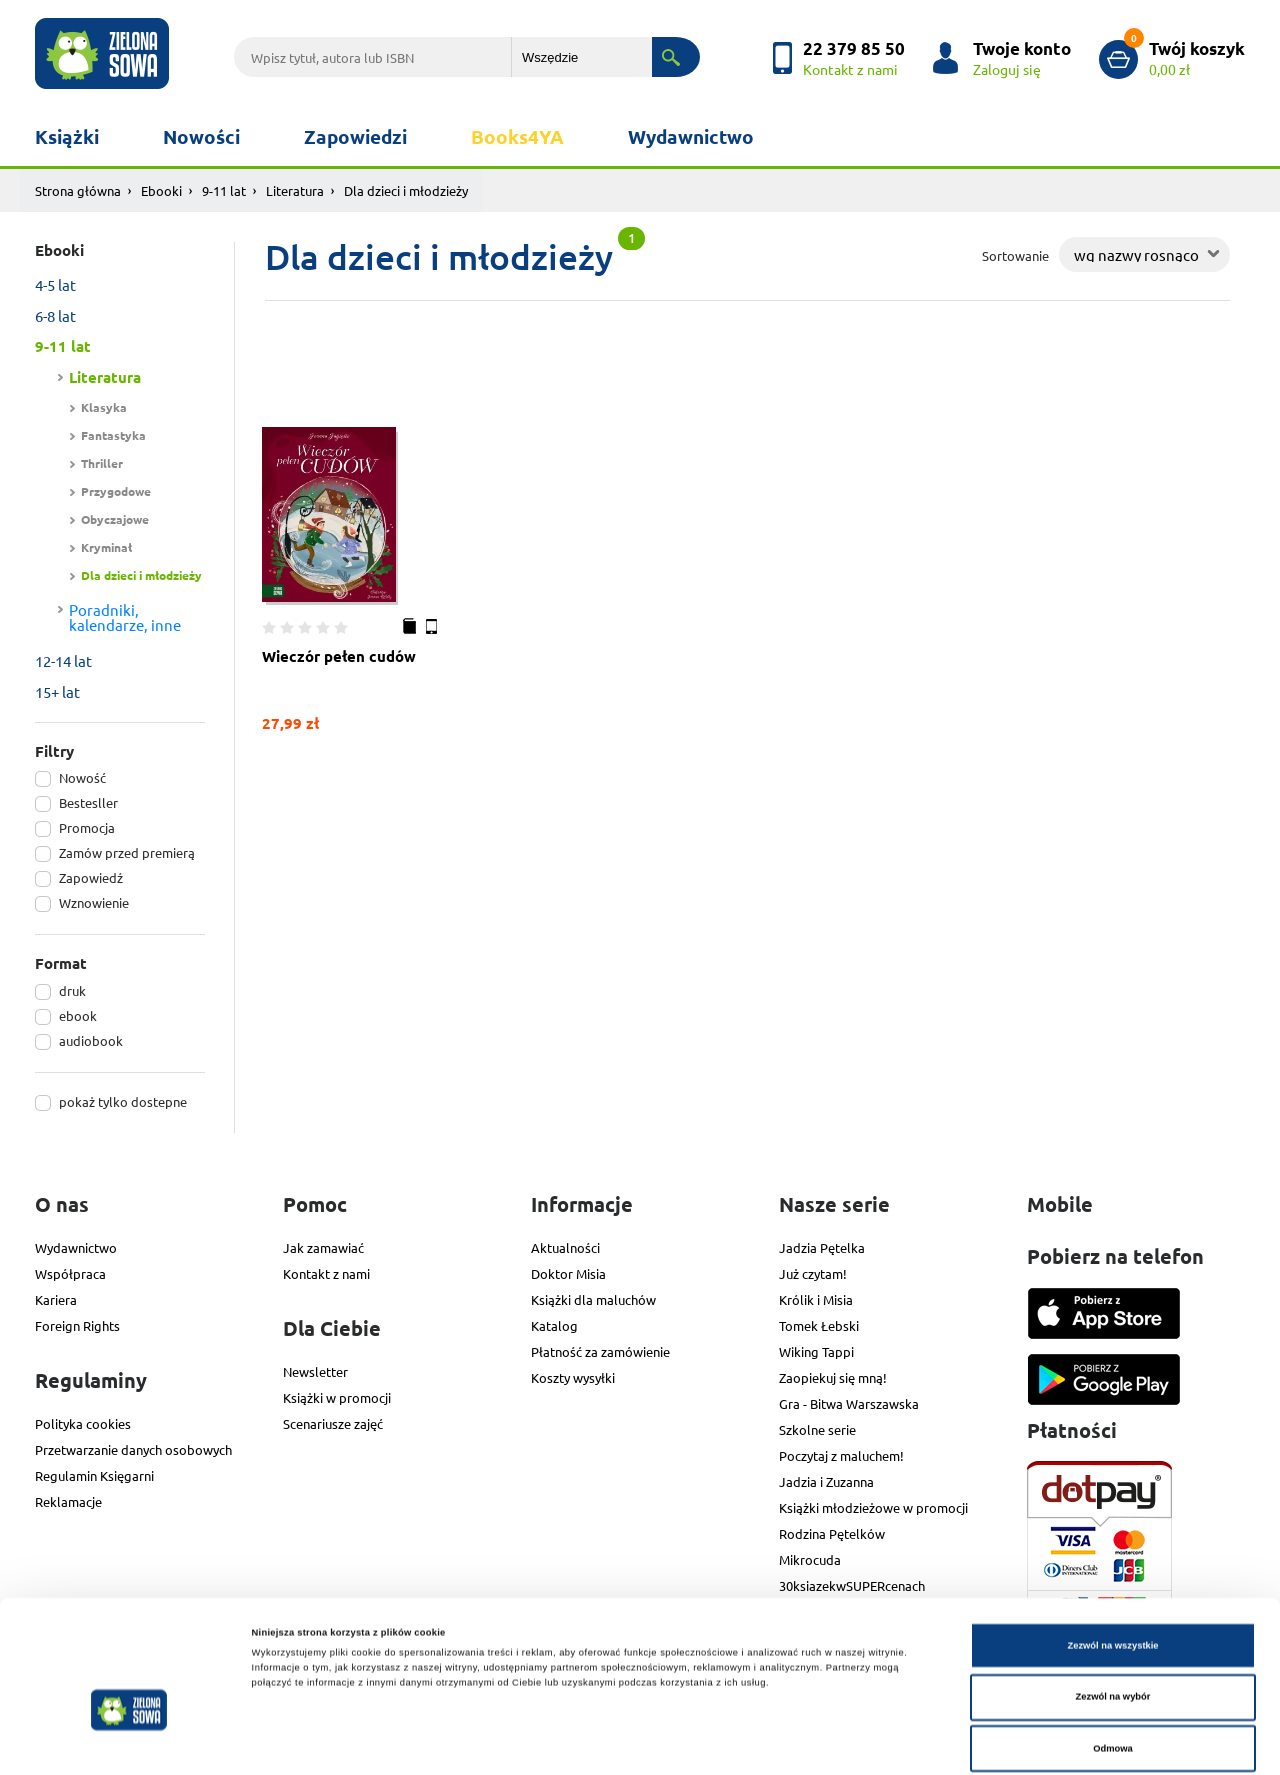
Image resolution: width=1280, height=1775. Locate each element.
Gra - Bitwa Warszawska (849, 1403)
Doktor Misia (568, 1273)
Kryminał (106, 547)
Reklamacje (68, 1501)
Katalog (554, 1325)
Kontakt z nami (326, 1273)
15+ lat (57, 691)
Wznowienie (94, 902)
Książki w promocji (337, 1397)
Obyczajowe (115, 519)
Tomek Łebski (819, 1325)
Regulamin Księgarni (94, 1475)
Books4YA (517, 136)
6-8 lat (55, 315)
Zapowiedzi (355, 136)
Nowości (201, 136)
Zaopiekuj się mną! (833, 1377)
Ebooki (161, 190)
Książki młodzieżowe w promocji (873, 1507)
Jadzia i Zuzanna (826, 1481)
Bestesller (88, 802)
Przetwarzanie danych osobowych (133, 1449)
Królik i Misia (816, 1299)
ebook (78, 1015)
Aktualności (565, 1247)
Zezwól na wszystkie (1112, 1563)
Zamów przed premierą (127, 852)
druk (72, 990)
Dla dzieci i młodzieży (141, 575)
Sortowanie (1015, 255)
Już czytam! (813, 1273)
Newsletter (315, 1371)
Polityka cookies (83, 1423)
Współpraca (70, 1273)
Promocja (87, 827)
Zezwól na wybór (1113, 1615)
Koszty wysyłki (573, 1377)
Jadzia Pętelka (822, 1247)
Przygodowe (116, 491)
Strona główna (78, 190)
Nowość (82, 777)
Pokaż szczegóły (841, 1742)
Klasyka (104, 407)
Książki (67, 136)
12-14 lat (63, 660)
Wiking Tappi (816, 1351)
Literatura (295, 190)
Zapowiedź (91, 877)
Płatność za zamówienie (600, 1351)
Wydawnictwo (691, 136)
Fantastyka (113, 435)
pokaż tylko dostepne (123, 1101)
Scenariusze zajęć (333, 1423)
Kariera (56, 1299)
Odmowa (1113, 1666)
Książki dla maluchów (593, 1299)
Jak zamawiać (323, 1247)
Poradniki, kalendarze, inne (125, 617)
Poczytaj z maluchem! (841, 1455)
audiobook (91, 1040)
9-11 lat (224, 190)
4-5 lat (55, 284)
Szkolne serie (817, 1429)
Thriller (102, 463)
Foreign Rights (77, 1325)
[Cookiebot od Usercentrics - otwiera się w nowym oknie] (129, 1741)
